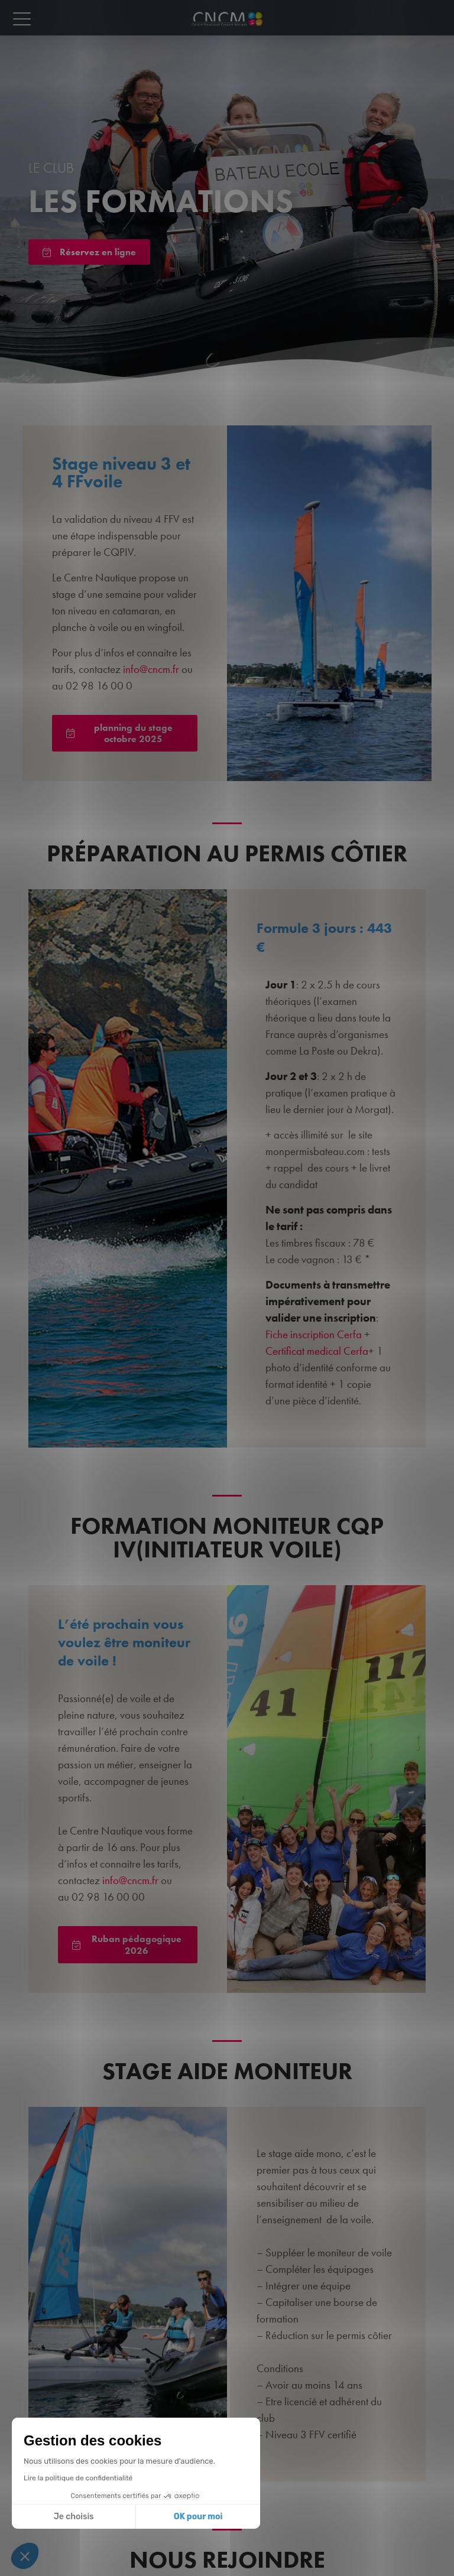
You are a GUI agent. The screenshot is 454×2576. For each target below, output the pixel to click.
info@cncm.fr (151, 669)
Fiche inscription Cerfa (313, 1334)
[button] (25, 2556)
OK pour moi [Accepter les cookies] (198, 2517)
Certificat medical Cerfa (316, 1351)
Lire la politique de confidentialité (78, 2478)
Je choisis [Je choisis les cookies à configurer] (74, 2517)
